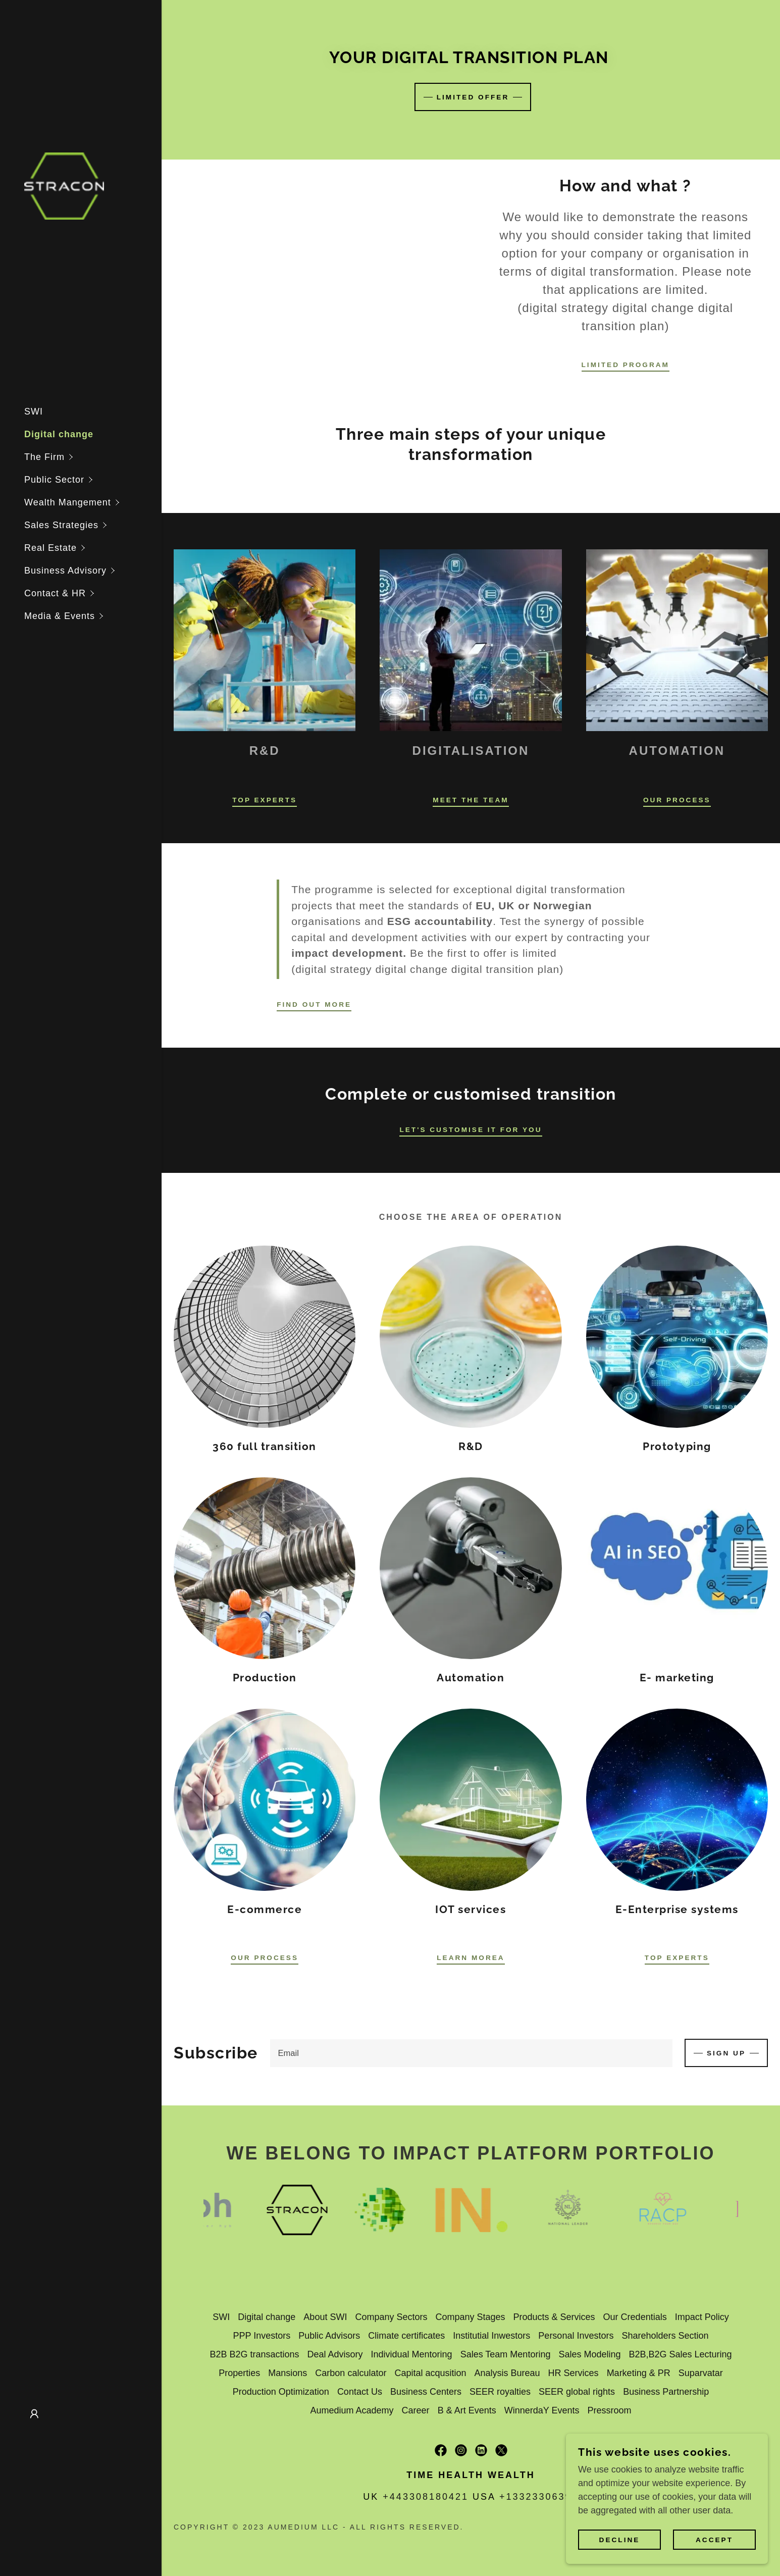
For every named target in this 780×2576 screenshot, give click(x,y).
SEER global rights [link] (577, 2392)
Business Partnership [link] (666, 2392)
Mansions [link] (287, 2373)
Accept (714, 2540)
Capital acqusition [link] (430, 2373)
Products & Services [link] (554, 2317)
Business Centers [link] (425, 2392)
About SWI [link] (325, 2317)
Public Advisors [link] (329, 2336)
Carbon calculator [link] (350, 2373)
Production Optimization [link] (281, 2392)
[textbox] (471, 2053)
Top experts (265, 800)
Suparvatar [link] (701, 2373)
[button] (93, 457)
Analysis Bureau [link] (507, 2373)
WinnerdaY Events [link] (542, 2411)
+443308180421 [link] (426, 2497)
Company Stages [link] (470, 2317)
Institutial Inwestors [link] (491, 2336)
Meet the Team (470, 800)
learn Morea (470, 1957)
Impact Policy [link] (702, 2317)
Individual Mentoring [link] (411, 2355)
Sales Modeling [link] (589, 2355)
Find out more (315, 1004)
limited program (625, 364)
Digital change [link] (58, 434)
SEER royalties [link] (500, 2392)
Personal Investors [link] (575, 2336)
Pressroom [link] (609, 2411)
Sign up (726, 2053)
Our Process (677, 800)
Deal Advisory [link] (334, 2355)
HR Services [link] (573, 2373)
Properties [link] (239, 2373)
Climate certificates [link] (406, 2336)
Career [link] (416, 2411)
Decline (619, 2540)
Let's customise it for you (471, 1129)
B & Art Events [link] (467, 2411)
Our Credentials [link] (635, 2317)
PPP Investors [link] (261, 2336)
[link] (64, 185)
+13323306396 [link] (539, 2497)
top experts (677, 1957)
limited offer (472, 97)
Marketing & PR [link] (638, 2373)
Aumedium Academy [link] (352, 2411)
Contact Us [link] (359, 2392)
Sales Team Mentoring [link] (505, 2355)
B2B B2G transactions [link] (254, 2355)
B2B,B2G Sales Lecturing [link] (680, 2355)
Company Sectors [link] (391, 2317)
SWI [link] (33, 411)
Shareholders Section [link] (664, 2336)
